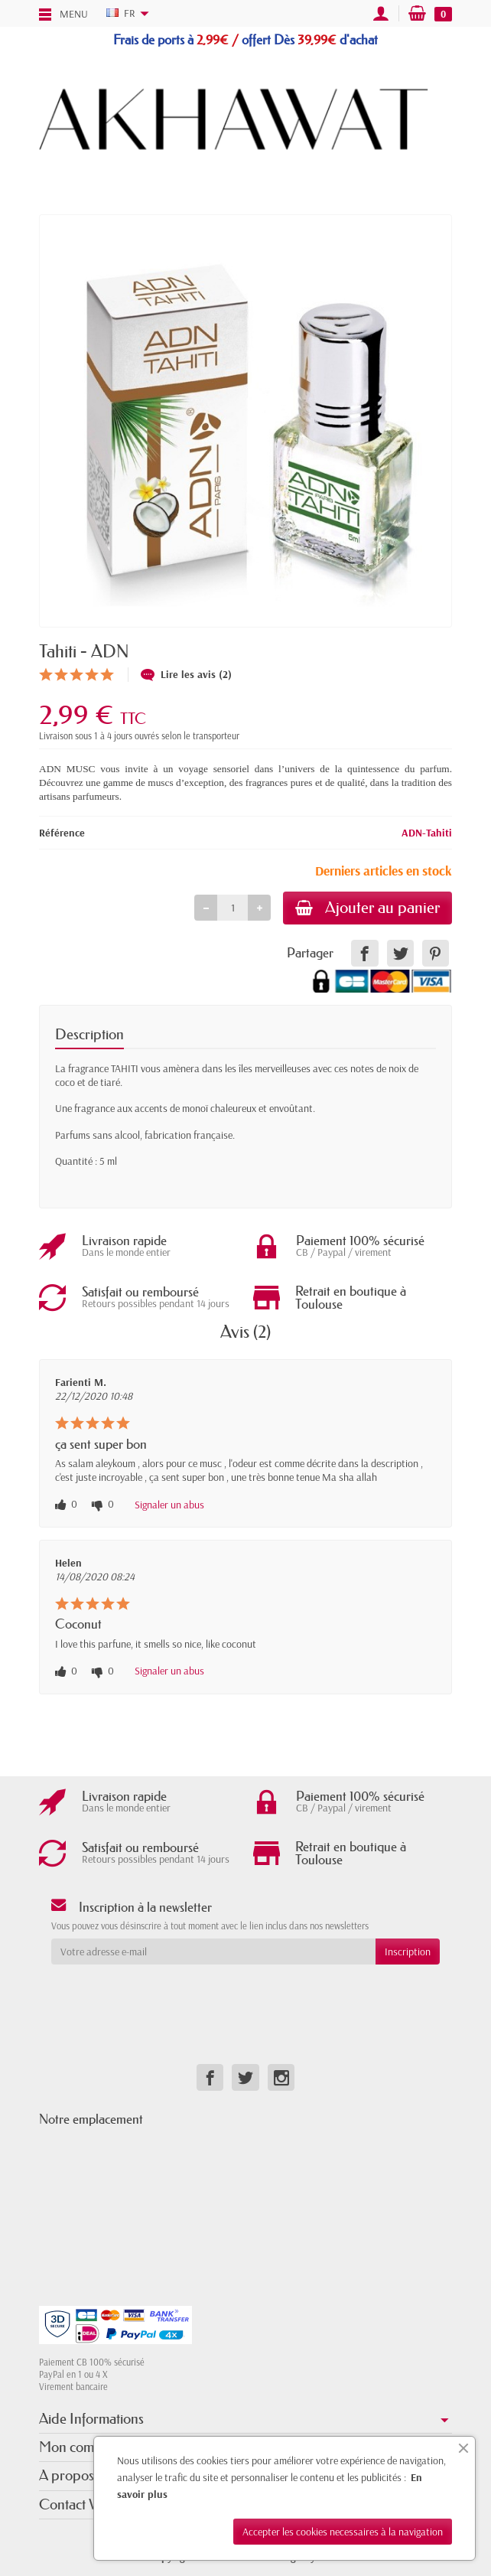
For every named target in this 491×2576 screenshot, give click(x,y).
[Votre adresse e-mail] (213, 1952)
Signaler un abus (169, 1504)
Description (89, 1034)
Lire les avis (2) (186, 674)
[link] (364, 953)
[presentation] (175, 1994)
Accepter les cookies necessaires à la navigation (342, 2532)
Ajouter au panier (367, 907)
